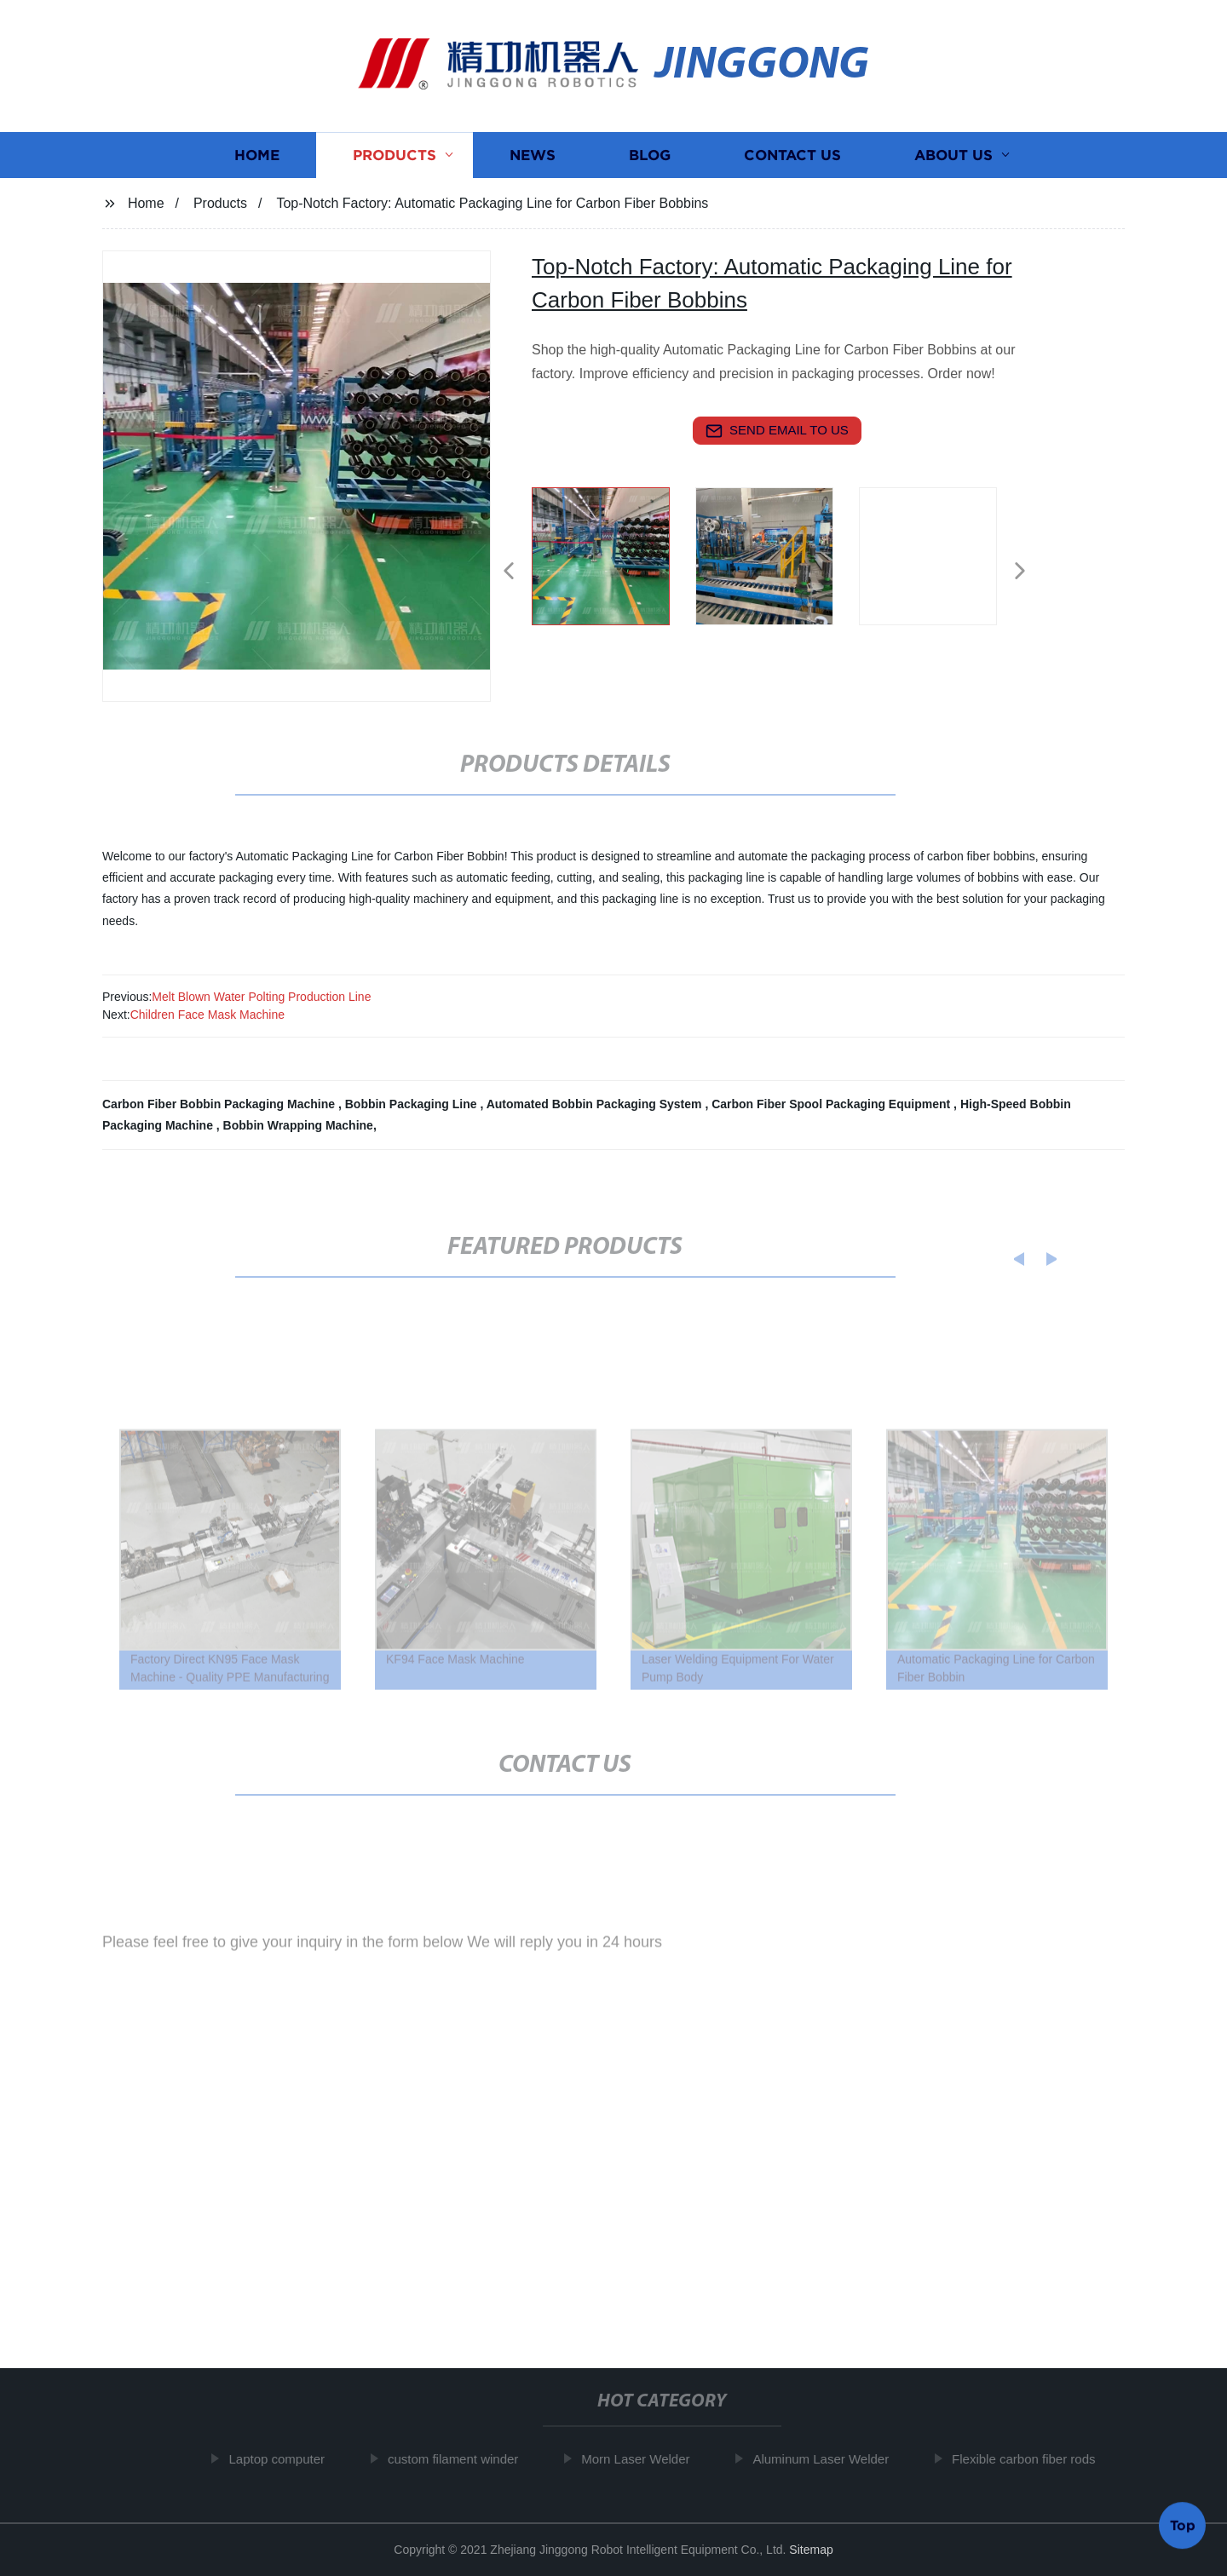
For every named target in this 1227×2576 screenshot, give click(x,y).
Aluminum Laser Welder (827, 2459)
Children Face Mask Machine (207, 1014)
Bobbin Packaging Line (413, 1104)
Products (394, 157)
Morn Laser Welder (642, 2459)
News (533, 157)
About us (953, 157)
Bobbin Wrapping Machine (298, 1125)
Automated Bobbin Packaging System (596, 1104)
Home (256, 157)
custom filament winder (459, 2459)
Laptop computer (283, 2459)
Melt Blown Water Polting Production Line (261, 996)
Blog (650, 157)
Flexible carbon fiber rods (1029, 2459)
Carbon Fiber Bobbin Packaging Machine (220, 1104)
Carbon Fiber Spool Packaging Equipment (832, 1104)
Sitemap (810, 2549)
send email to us (777, 431)
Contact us (792, 157)
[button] (508, 572)
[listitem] (613, 563)
